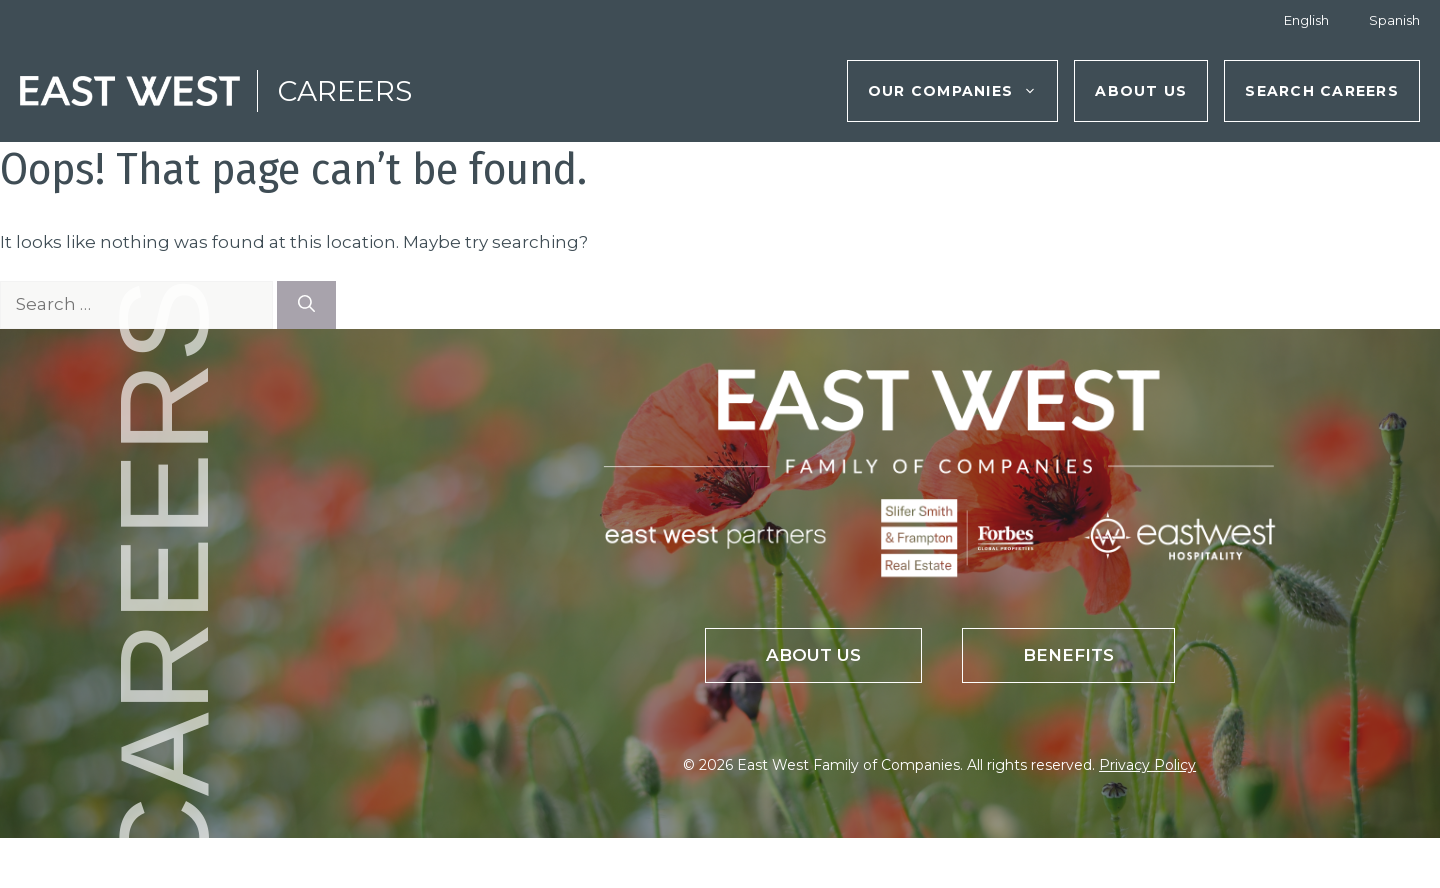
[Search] (306, 305)
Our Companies (962, 91)
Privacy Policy (1147, 765)
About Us (1141, 91)
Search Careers (1322, 91)
